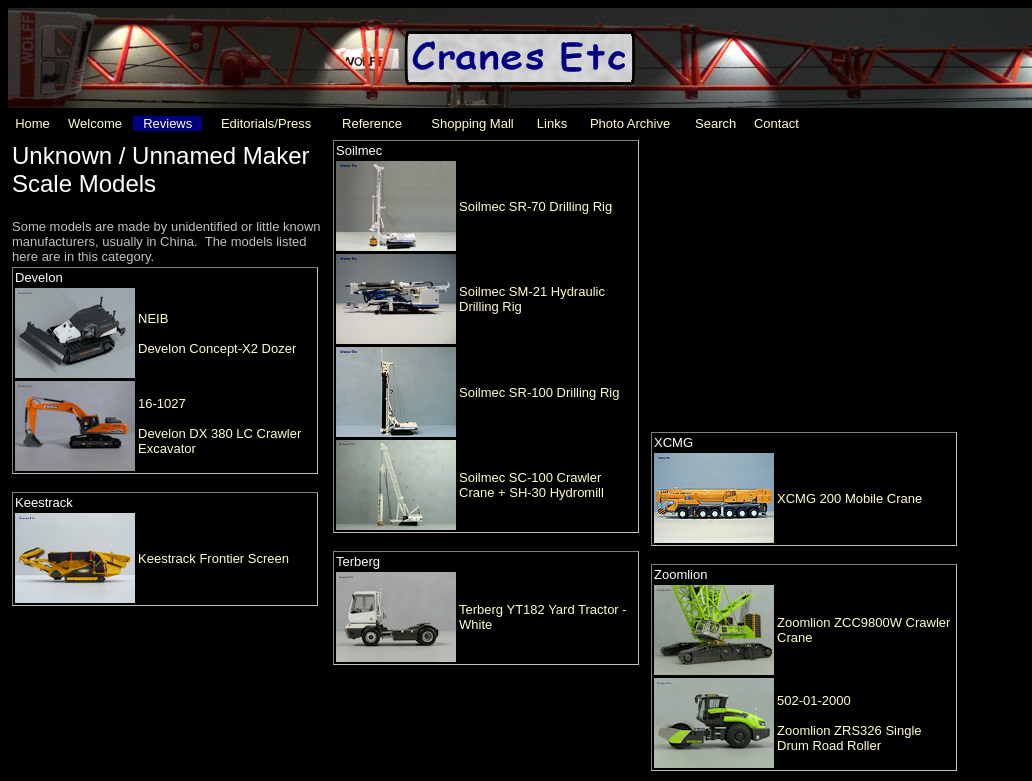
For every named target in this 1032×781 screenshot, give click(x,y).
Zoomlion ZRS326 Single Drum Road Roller (849, 738)
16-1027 (162, 403)
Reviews (167, 123)
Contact (776, 123)
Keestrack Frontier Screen (213, 558)
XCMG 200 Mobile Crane (849, 498)
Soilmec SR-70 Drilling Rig (535, 206)
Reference (372, 123)
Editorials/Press (266, 123)
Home (32, 123)
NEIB (153, 318)
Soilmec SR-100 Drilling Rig (539, 392)
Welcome (95, 123)
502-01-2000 (814, 700)
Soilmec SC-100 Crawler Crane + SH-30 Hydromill (531, 485)
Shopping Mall (472, 123)
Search (715, 123)
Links (552, 123)
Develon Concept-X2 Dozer (217, 348)
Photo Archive (630, 123)
